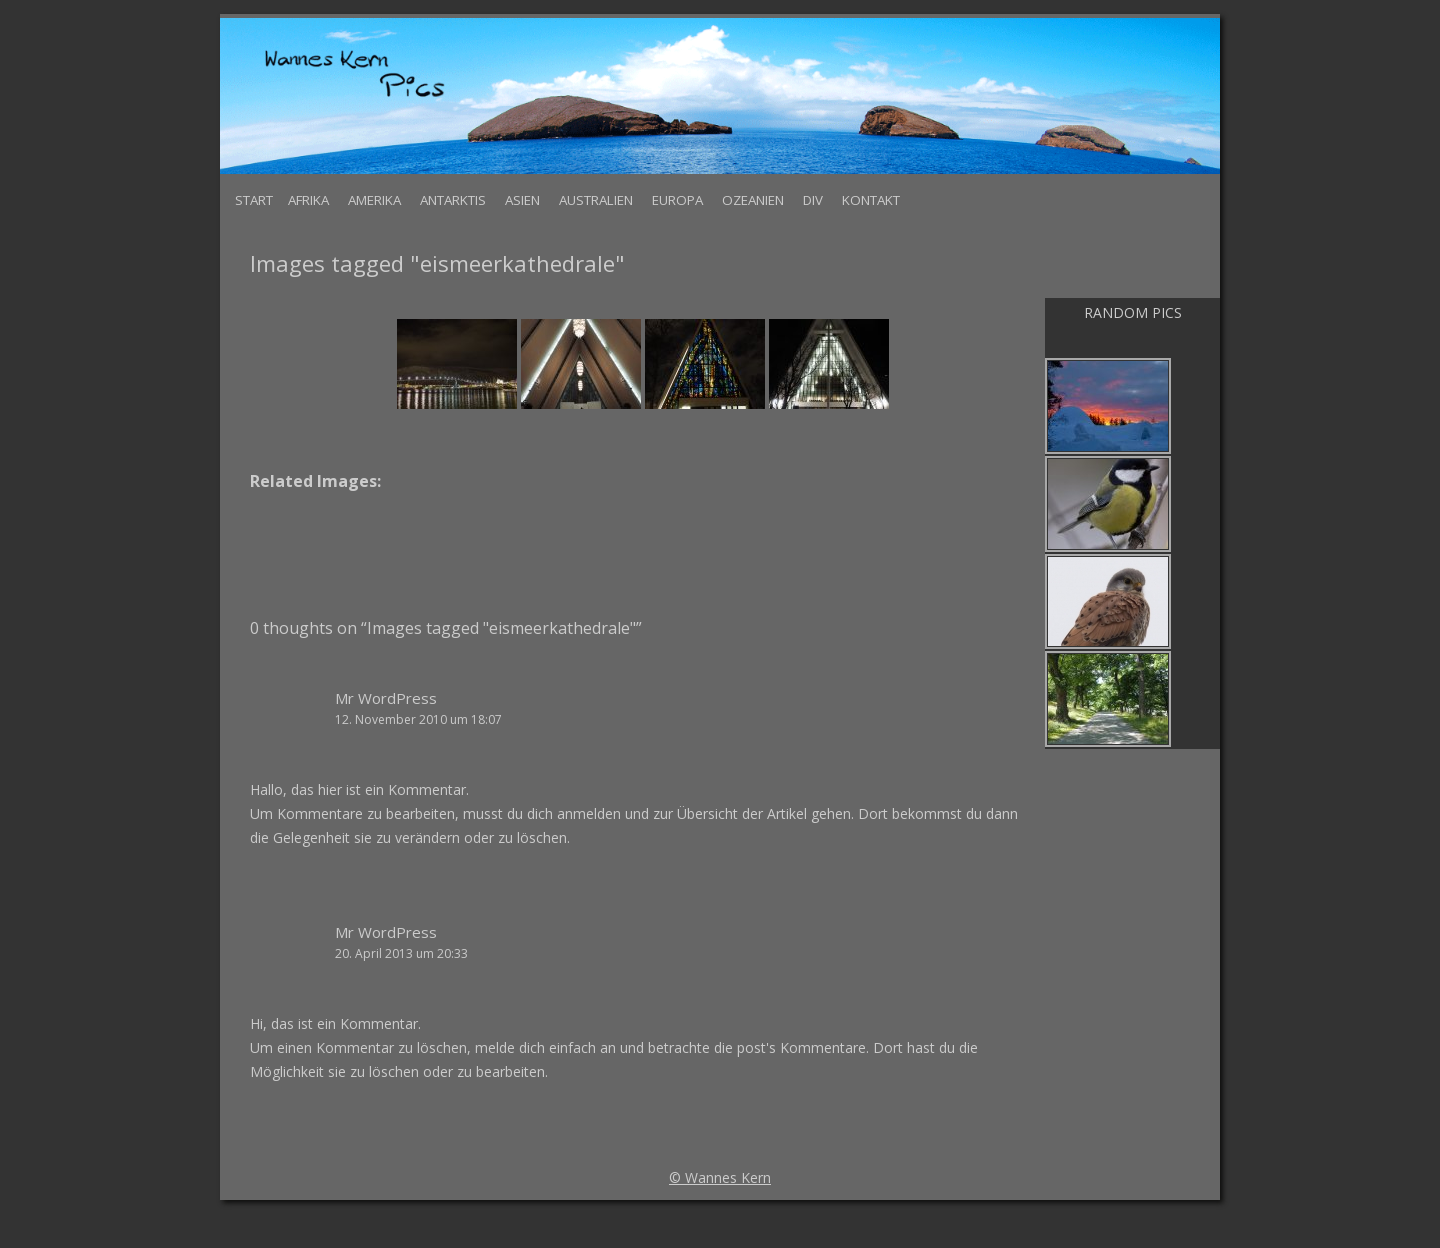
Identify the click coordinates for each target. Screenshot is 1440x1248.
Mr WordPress (386, 698)
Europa (677, 200)
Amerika (374, 200)
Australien (596, 200)
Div (813, 200)
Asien (522, 200)
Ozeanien (753, 200)
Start (254, 200)
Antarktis (453, 200)
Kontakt (871, 200)
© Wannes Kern (720, 1177)
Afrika (308, 200)
